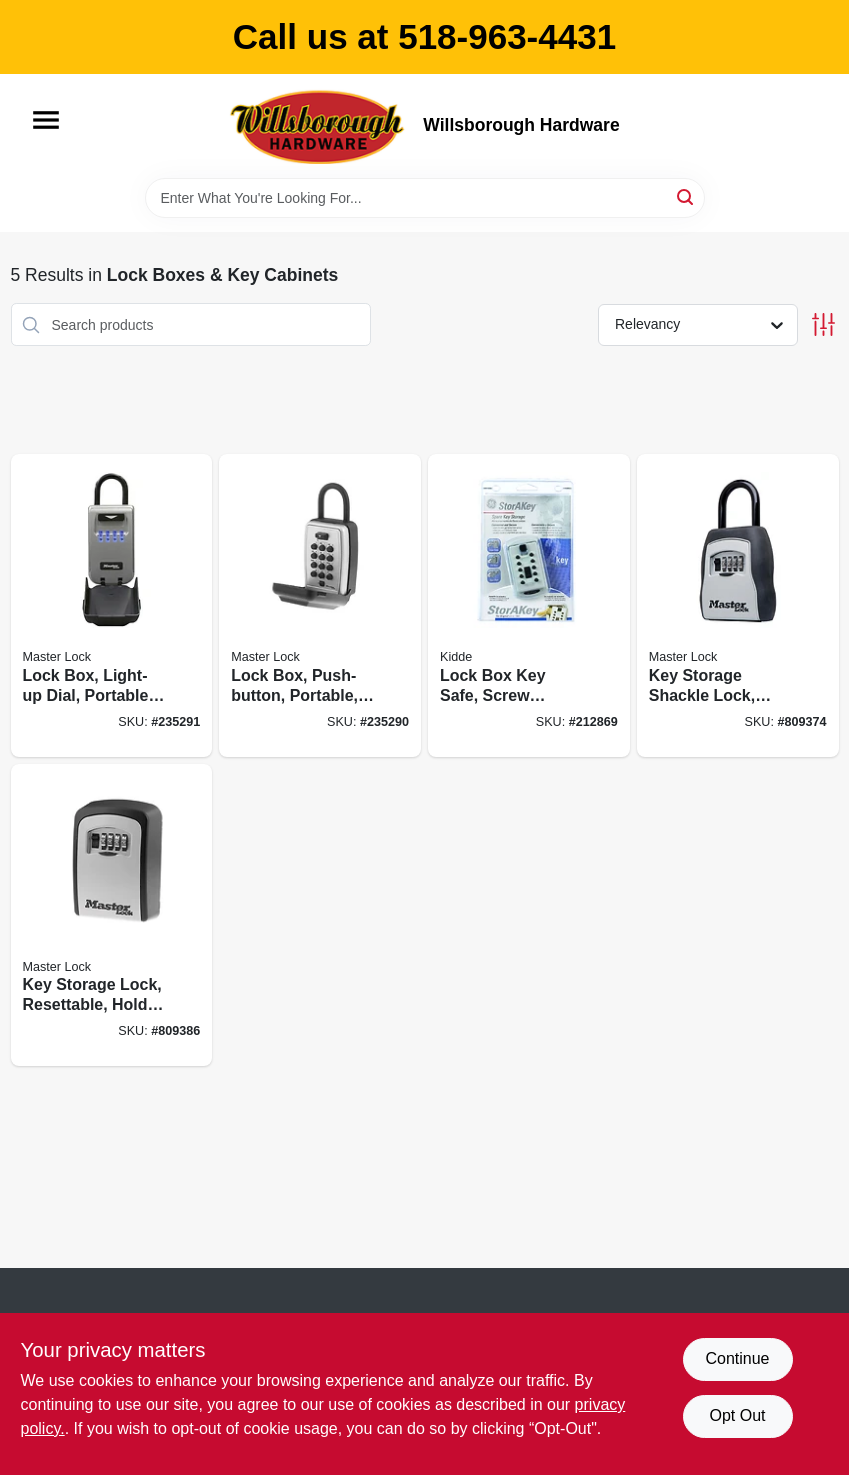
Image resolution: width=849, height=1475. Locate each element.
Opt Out (737, 1415)
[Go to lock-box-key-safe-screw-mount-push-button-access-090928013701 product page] (529, 605)
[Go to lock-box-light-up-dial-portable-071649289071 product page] (112, 605)
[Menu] (46, 120)
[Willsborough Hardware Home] (319, 126)
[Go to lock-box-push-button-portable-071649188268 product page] (320, 605)
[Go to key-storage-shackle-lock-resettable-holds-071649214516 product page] (738, 605)
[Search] (686, 196)
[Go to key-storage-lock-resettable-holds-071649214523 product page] (112, 915)
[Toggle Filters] (823, 324)
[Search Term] (425, 198)
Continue (737, 1358)
